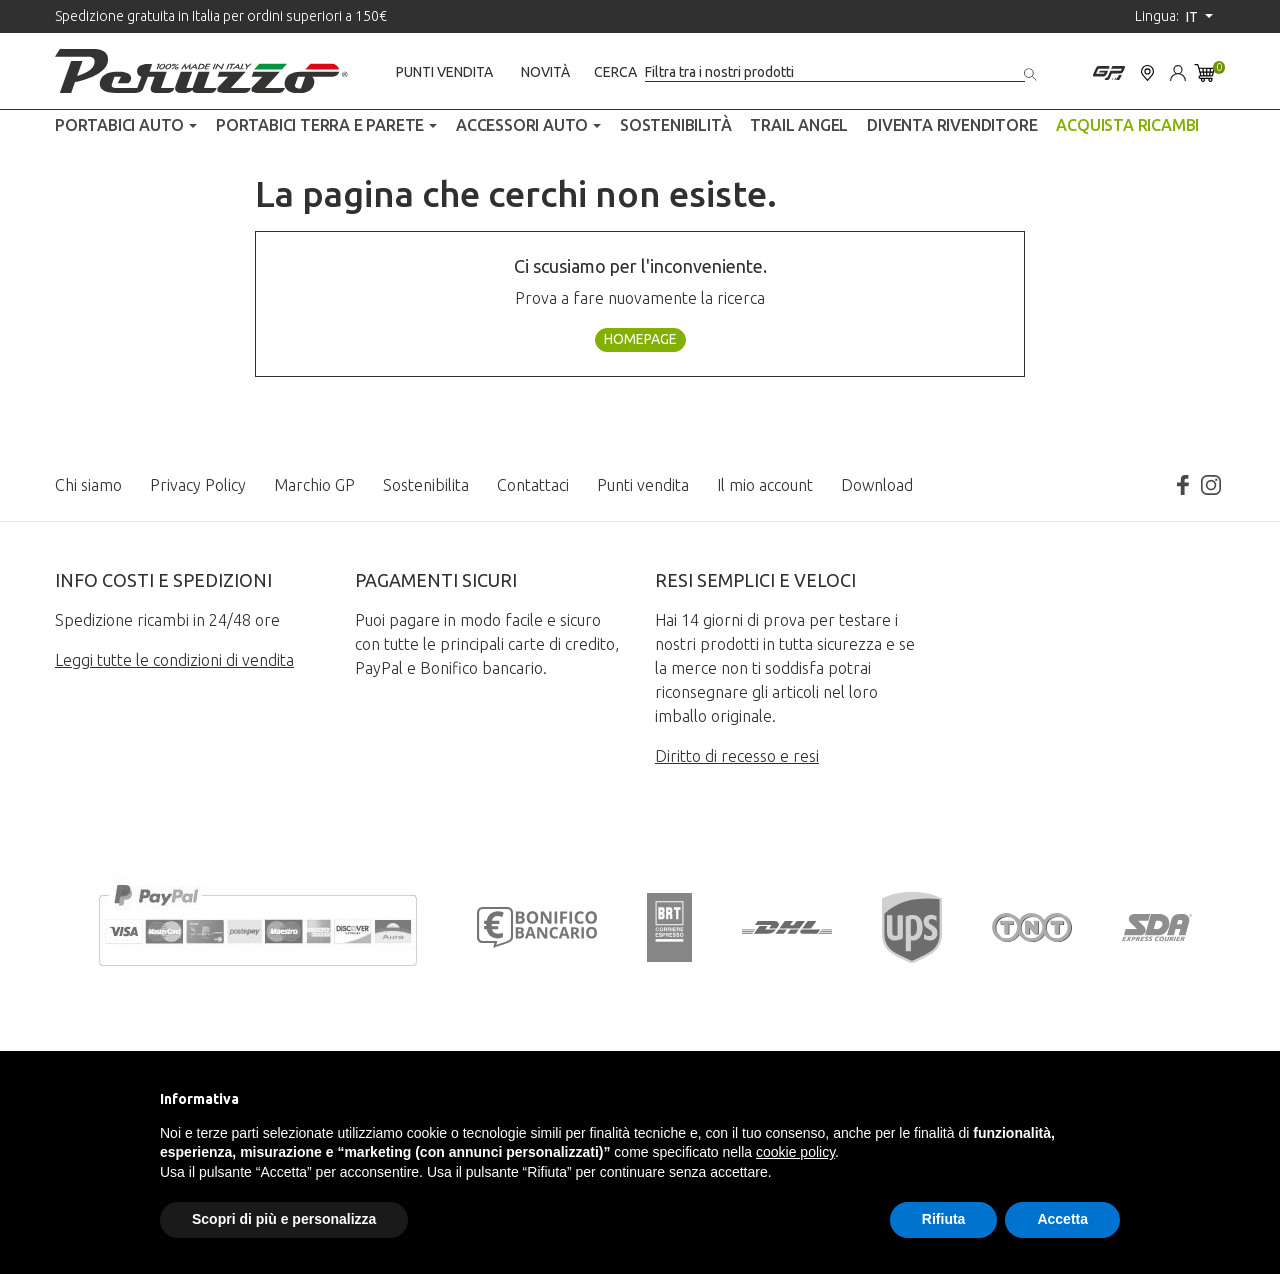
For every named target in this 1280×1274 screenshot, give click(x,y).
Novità (545, 72)
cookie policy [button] (795, 1152)
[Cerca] (835, 72)
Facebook (1183, 485)
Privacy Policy (198, 485)
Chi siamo (88, 485)
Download (877, 485)
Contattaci (533, 485)
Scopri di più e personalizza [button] (284, 1219)
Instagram (1211, 485)
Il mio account (765, 485)
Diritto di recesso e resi (737, 756)
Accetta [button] (1062, 1219)
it (1193, 17)
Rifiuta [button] (944, 1219)
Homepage (640, 339)
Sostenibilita (426, 485)
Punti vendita (444, 72)
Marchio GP (314, 485)
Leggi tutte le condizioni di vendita (174, 660)
